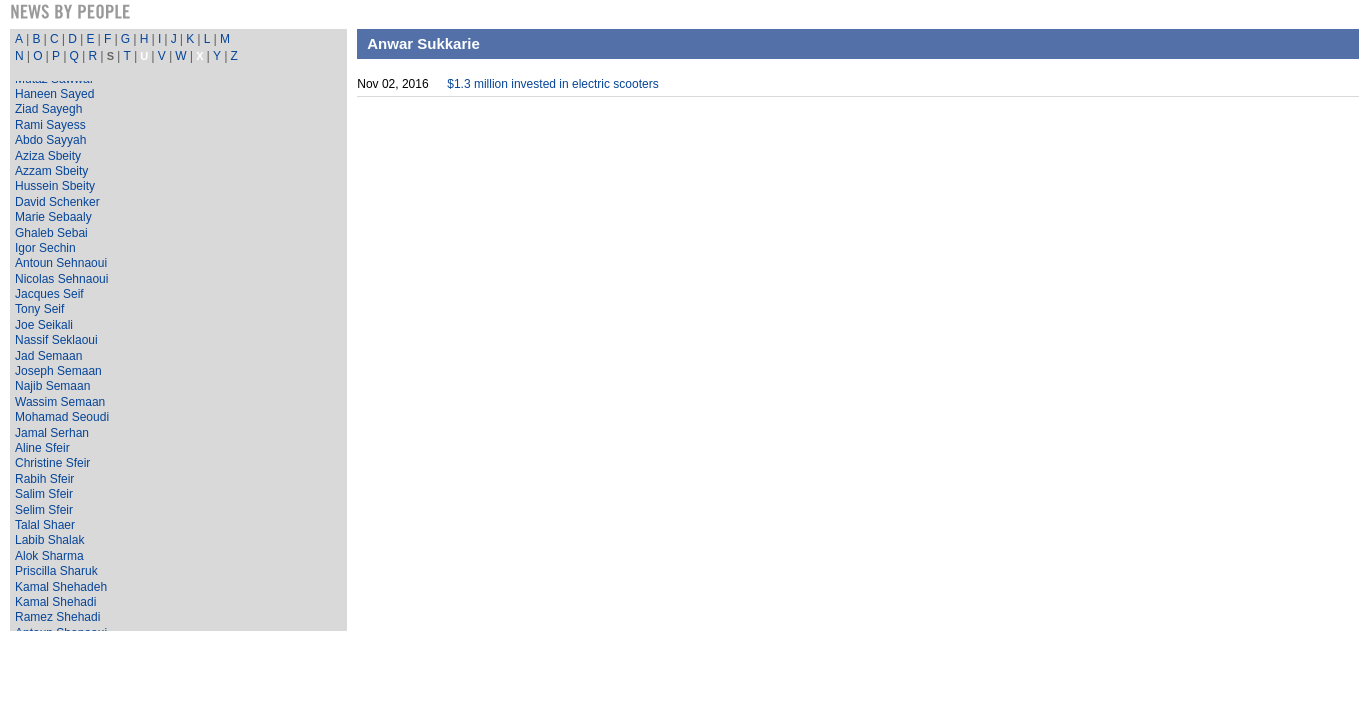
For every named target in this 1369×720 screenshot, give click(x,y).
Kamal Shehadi (55, 602)
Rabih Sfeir (44, 479)
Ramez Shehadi (57, 617)
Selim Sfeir (44, 510)
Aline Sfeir (42, 448)
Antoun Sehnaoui (61, 263)
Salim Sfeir (44, 494)
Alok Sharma (49, 556)
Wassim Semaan (60, 402)
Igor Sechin (45, 248)
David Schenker (57, 202)
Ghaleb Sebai (51, 233)
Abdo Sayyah (50, 140)
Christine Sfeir (52, 463)
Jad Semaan (48, 356)
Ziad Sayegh (48, 109)
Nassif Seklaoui (56, 340)
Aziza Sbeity (48, 156)
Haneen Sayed (54, 94)
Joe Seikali (44, 325)
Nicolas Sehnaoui (61, 279)
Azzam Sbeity (51, 171)
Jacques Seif (49, 294)
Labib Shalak (49, 540)
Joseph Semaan (58, 371)
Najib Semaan (52, 386)
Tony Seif (39, 309)
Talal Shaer (45, 525)
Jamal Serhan (52, 433)
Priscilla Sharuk (56, 571)
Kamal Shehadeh (61, 587)
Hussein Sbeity (55, 186)
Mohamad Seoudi (62, 417)
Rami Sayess (50, 125)
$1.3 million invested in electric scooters (552, 84)
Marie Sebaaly (53, 217)
